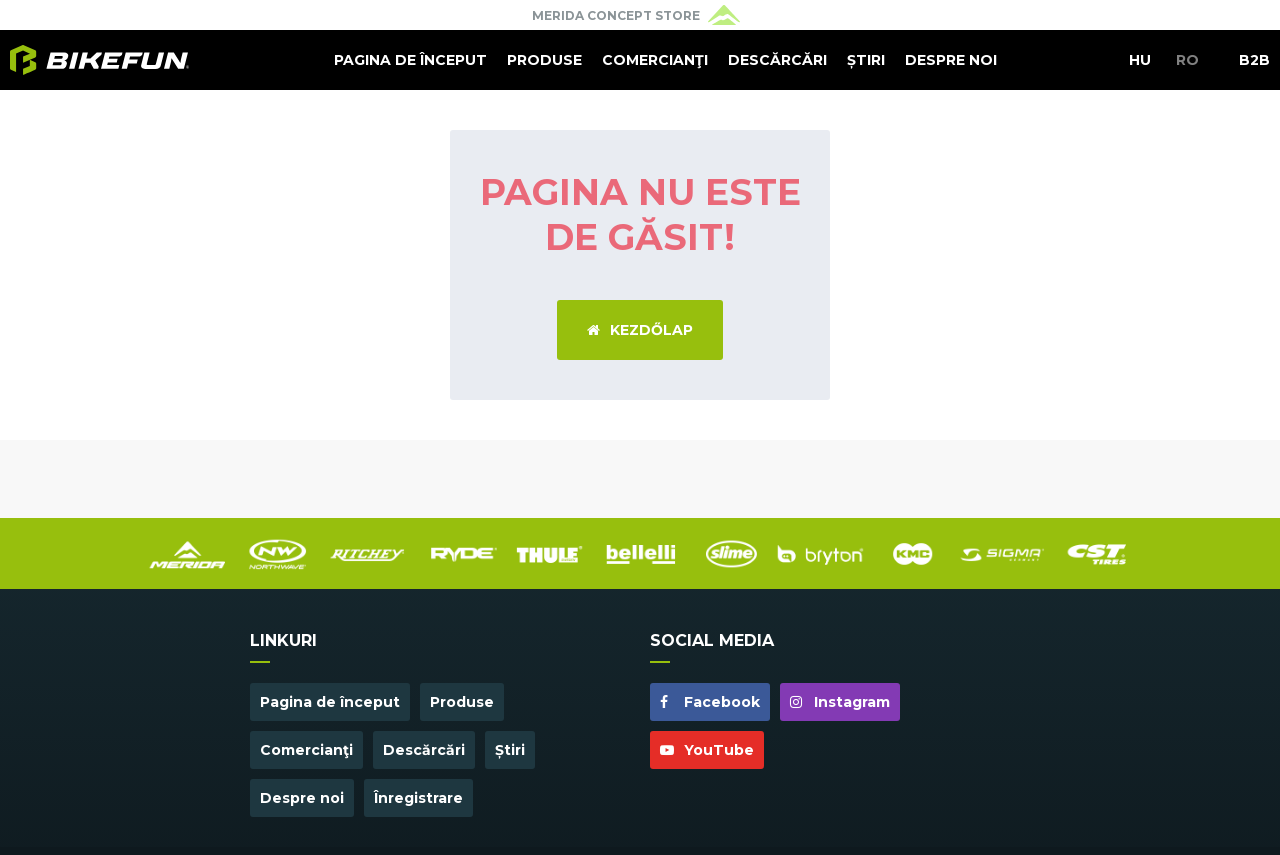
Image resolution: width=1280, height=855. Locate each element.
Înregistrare (418, 798)
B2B (1254, 60)
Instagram (840, 702)
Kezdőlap (640, 330)
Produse (544, 60)
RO (1187, 60)
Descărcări (777, 60)
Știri (866, 60)
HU (1140, 60)
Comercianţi (655, 60)
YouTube (707, 750)
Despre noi (951, 60)
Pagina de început (410, 60)
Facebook (710, 702)
